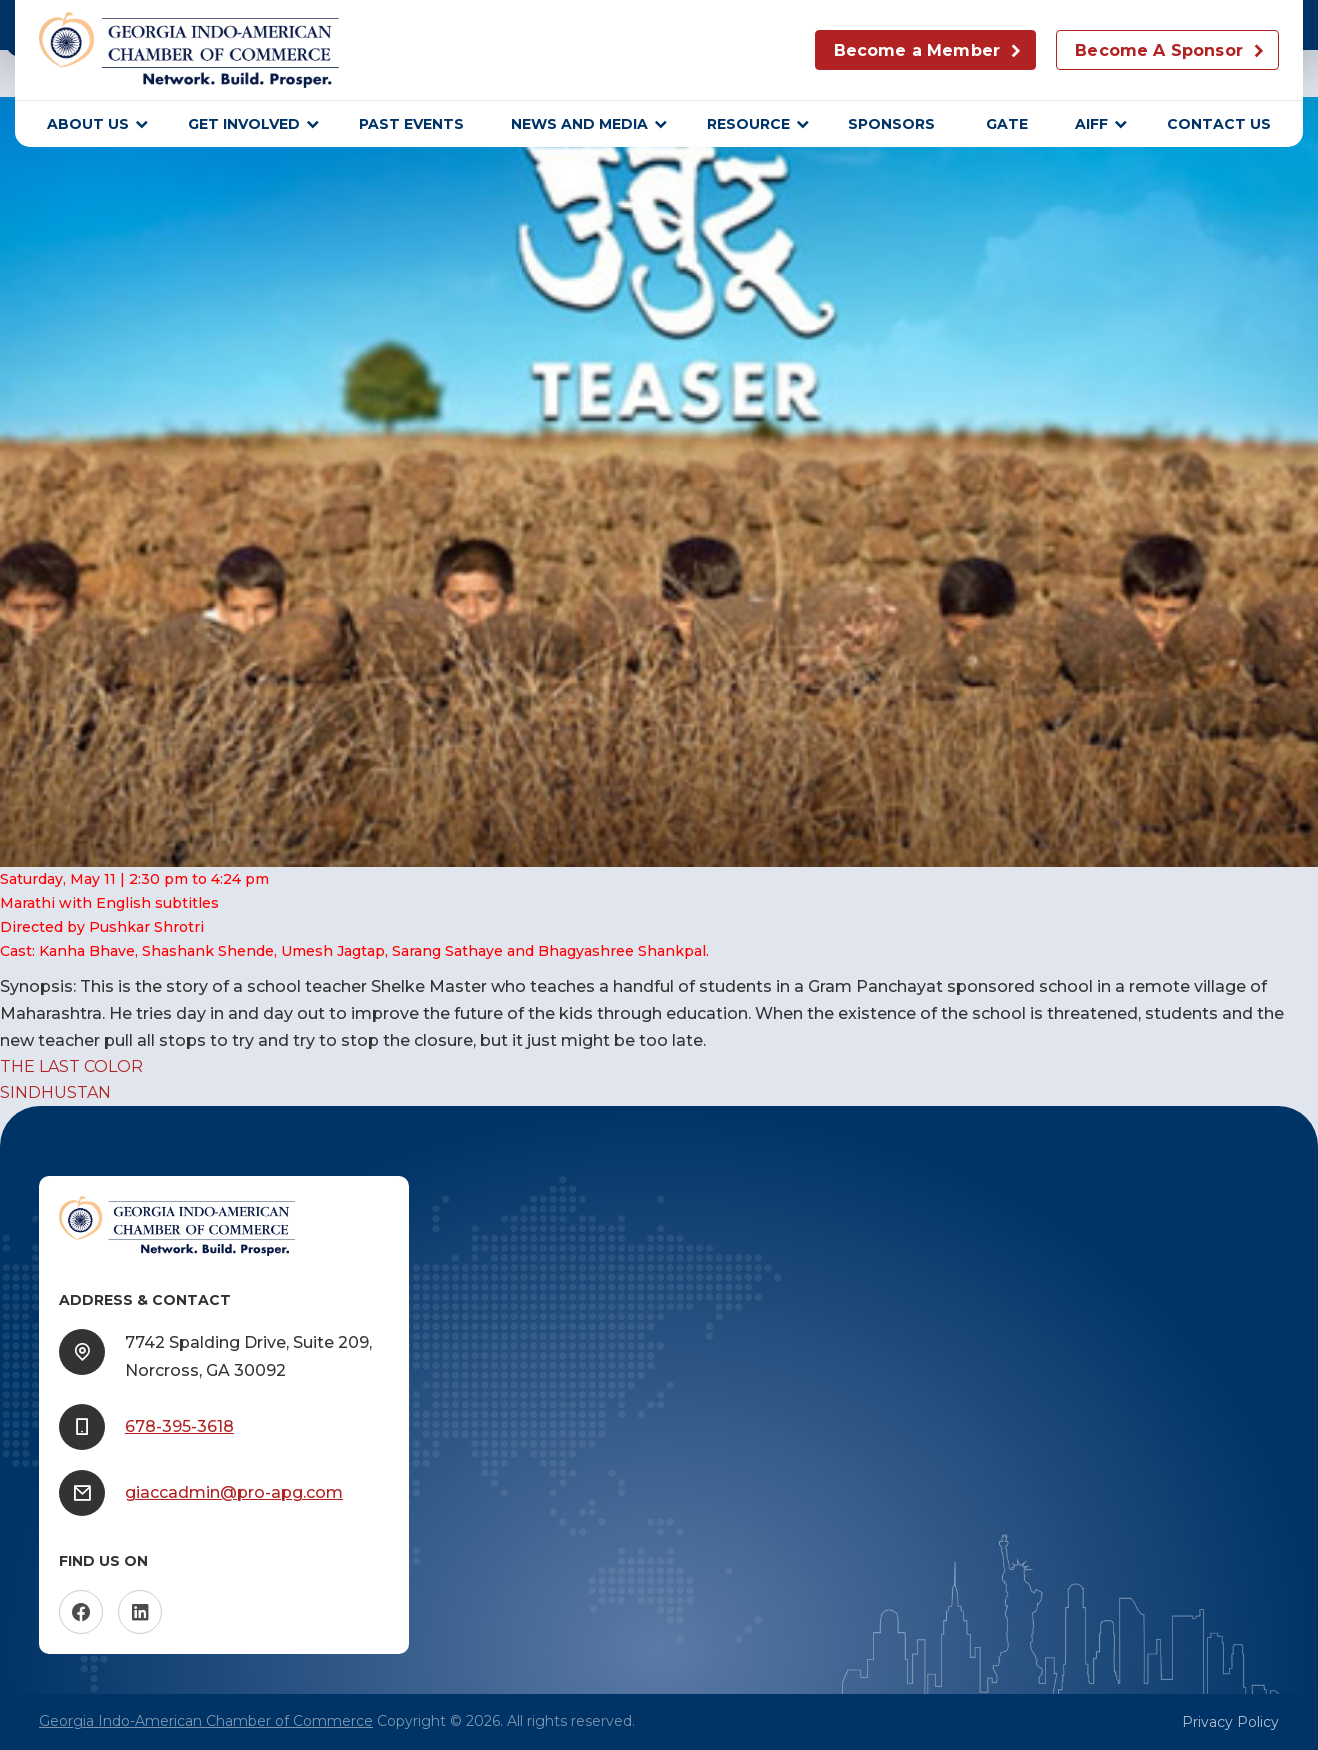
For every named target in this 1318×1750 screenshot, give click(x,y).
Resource (748, 124)
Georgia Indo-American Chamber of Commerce (206, 1721)
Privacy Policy (1230, 1722)
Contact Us (1219, 124)
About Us (88, 124)
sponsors (893, 124)
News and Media (579, 124)
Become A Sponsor (1159, 50)
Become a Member (917, 50)
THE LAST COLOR (71, 1066)
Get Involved (244, 124)
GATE (1007, 124)
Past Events (411, 124)
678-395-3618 (179, 1426)
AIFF (1091, 124)
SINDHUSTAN (55, 1092)
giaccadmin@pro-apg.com (234, 1492)
